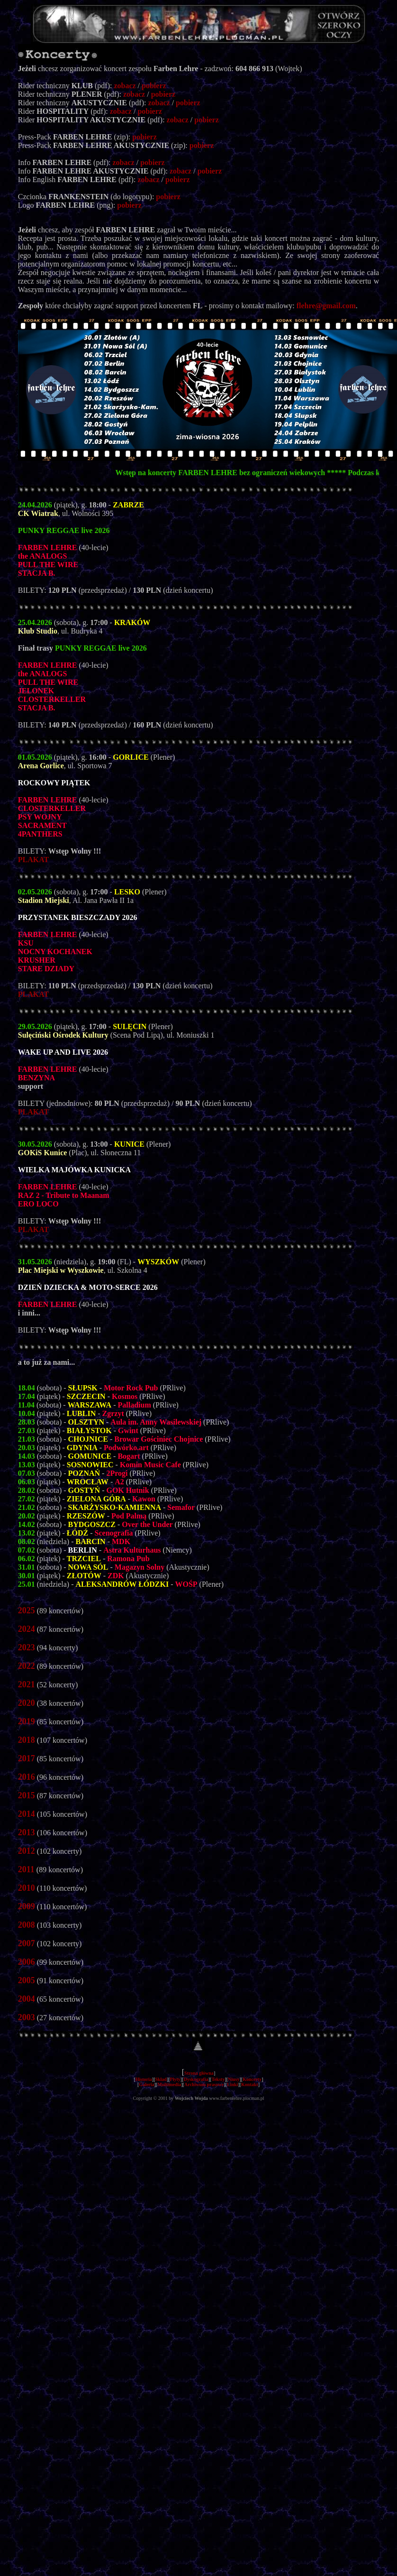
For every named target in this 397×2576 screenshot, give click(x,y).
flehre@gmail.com (326, 306)
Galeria (146, 2084)
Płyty (175, 2079)
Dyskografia (196, 2079)
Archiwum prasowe (204, 2084)
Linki (232, 2084)
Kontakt (249, 2084)
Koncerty (252, 2079)
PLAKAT (33, 860)
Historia (143, 2079)
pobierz (154, 86)
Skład (160, 2079)
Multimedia (169, 2084)
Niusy (233, 2079)
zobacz (124, 86)
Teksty (218, 2079)
